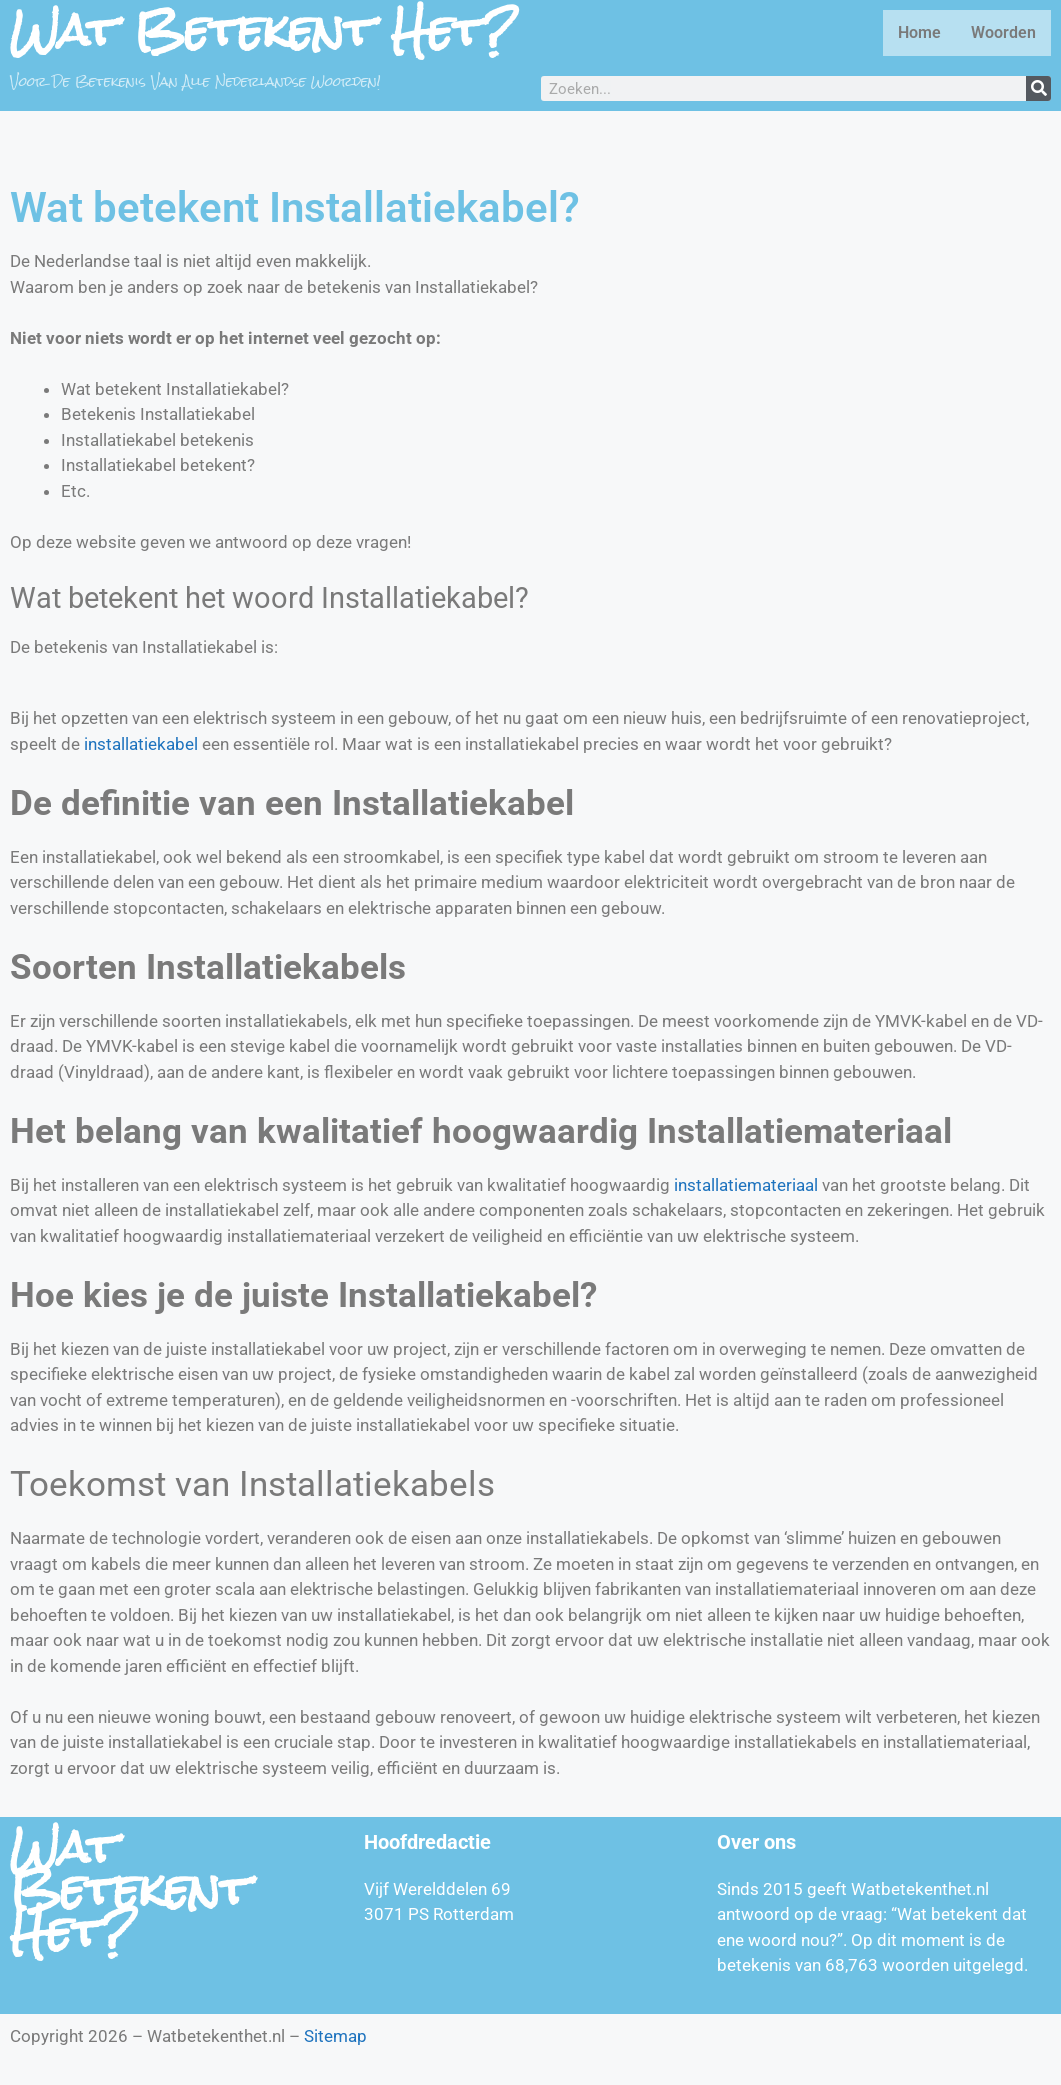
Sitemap (335, 2036)
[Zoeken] (1038, 88)
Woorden (1003, 32)
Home (919, 32)
